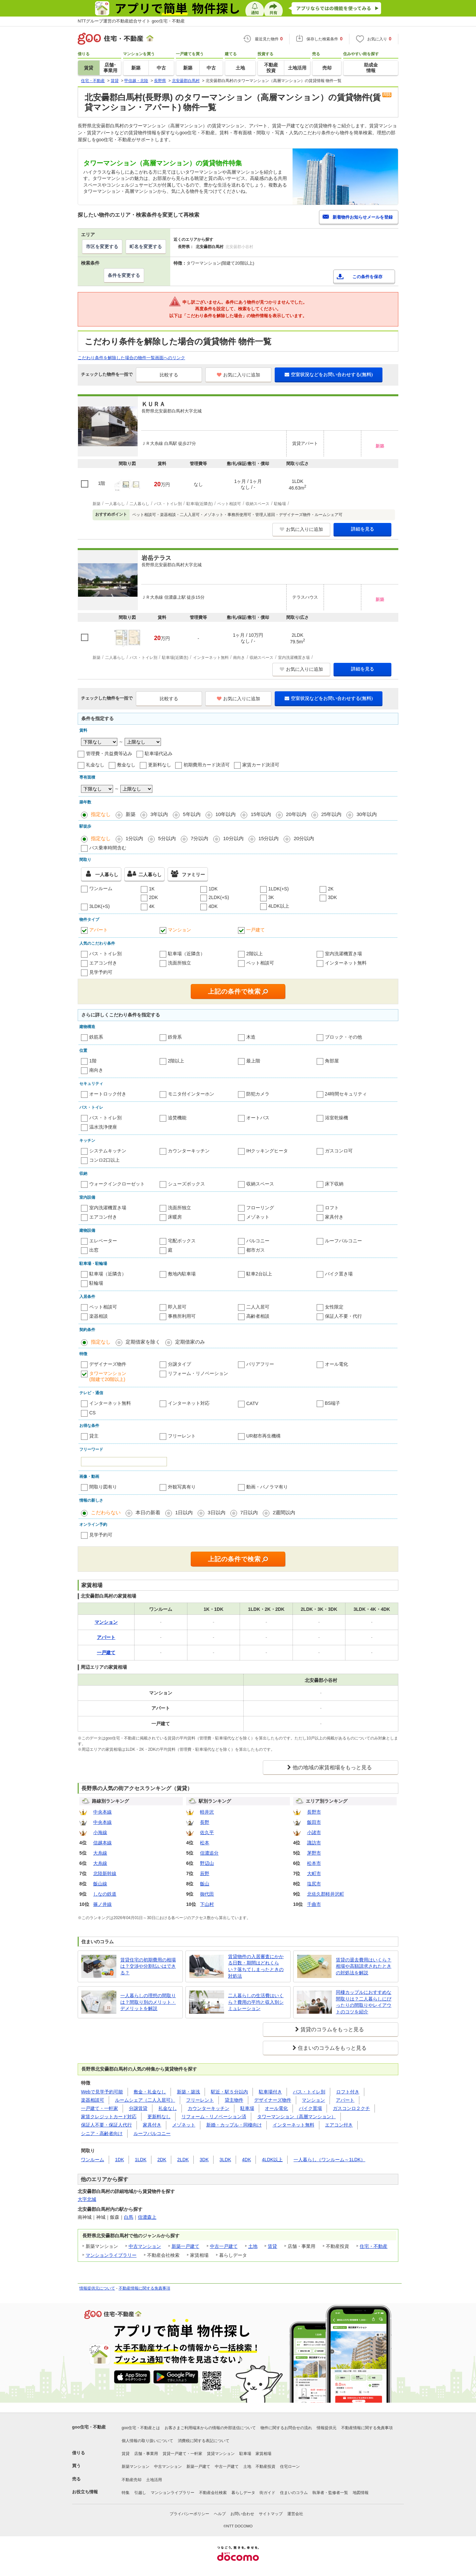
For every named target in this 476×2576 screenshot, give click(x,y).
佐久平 (207, 1832)
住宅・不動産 (373, 2246)
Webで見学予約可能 (102, 2091)
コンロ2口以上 (104, 1160)
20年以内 (296, 814)
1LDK (140, 2159)
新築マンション (135, 2466)
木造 (251, 1037)
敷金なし (126, 764)
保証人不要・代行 (343, 1316)
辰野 (204, 1873)
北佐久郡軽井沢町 (325, 1894)
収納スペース (260, 1183)
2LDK (183, 2159)
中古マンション (145, 2246)
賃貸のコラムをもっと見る (332, 2029)
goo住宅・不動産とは (141, 2428)
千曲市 (314, 1904)
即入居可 (177, 1306)
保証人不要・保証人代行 (106, 2124)
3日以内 (216, 1512)
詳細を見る (362, 529)
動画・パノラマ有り (267, 1486)
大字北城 (87, 2199)
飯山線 (100, 1883)
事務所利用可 (182, 1316)
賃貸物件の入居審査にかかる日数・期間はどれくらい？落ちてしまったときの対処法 (256, 1966)
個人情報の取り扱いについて (147, 2440)
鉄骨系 (175, 1037)
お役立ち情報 (85, 2491)
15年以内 (261, 814)
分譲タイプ (179, 1364)
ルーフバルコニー (343, 1240)
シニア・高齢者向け (102, 2133)
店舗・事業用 (146, 2453)
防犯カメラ (257, 1093)
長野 (204, 1822)
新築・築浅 (188, 2091)
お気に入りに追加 (238, 374)
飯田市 (314, 1822)
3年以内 (159, 814)
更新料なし (159, 764)
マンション (179, 929)
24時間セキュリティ (346, 1093)
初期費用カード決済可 (206, 764)
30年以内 (366, 814)
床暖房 (175, 1217)
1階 (93, 1060)
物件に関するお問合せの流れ (286, 2428)
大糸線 (100, 1853)
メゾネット (257, 1217)
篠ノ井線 (102, 1904)
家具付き (334, 1217)
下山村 (207, 1904)
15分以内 (268, 838)
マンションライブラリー (111, 2255)
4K (152, 906)
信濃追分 (209, 1853)
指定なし (101, 814)
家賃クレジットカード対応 (109, 2116)
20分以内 (304, 838)
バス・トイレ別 (105, 953)
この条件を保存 (367, 276)
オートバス (257, 1117)
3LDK (225, 2159)
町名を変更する (146, 246)
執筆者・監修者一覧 (330, 2492)
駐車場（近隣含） (186, 953)
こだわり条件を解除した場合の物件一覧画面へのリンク (131, 357)
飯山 (204, 1883)
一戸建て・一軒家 (99, 2108)
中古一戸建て (224, 2246)
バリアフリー (260, 1364)
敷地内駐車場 (182, 1273)
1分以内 (134, 838)
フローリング (260, 1207)
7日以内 (249, 1512)
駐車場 (247, 2108)
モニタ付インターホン (191, 1093)
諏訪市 (314, 1842)
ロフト (332, 1207)
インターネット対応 (189, 1403)
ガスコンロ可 (339, 1150)
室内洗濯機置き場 (343, 953)
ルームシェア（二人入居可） (145, 2100)
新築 (131, 814)
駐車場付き (270, 2091)
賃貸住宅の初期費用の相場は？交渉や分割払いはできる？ (148, 1966)
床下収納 (334, 1183)
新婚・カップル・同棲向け (234, 2124)
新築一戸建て (185, 2246)
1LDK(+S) (278, 888)
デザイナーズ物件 (107, 1364)
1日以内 (184, 1512)
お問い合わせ (242, 2514)
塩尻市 (314, 1883)
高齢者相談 (257, 1316)
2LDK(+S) (219, 897)
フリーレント (182, 1435)
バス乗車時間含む (107, 847)
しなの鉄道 (104, 1894)
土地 (253, 2246)
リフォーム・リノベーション (198, 1373)
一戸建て (255, 929)
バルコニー (257, 1240)
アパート (98, 929)
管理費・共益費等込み (109, 753)
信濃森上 (147, 2217)
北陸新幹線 (104, 1873)
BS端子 (332, 1403)
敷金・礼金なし (150, 2091)
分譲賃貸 (138, 2108)
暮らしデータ (243, 2492)
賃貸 (272, 2246)
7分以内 (199, 838)
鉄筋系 (96, 1037)
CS (92, 1412)
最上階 (253, 1060)
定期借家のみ (190, 1342)
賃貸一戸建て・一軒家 (182, 2453)
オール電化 (336, 1364)
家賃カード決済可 (260, 764)
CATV (252, 1403)
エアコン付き (103, 963)
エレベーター (103, 1240)
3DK (332, 897)
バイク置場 (310, 2108)
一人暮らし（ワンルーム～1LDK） (329, 2159)
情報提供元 (327, 2428)
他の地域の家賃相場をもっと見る (332, 1767)
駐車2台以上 (259, 1273)
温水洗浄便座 (103, 1127)
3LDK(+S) (99, 906)
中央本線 (102, 1812)
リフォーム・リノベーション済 (213, 2116)
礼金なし (95, 764)
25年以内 (331, 814)
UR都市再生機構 (263, 1435)
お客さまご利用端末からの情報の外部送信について (210, 2428)
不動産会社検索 (213, 2492)
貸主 (94, 1435)
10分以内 (233, 838)
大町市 (314, 1873)
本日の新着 (148, 1512)
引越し (140, 2492)
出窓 (94, 1250)
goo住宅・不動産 (89, 2427)
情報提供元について (97, 2288)
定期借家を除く (143, 1342)
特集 (126, 2492)
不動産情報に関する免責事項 (144, 2288)
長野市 (314, 1812)
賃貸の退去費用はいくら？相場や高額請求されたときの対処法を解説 (363, 1966)
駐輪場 (96, 1283)
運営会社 (295, 2514)
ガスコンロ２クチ (351, 2108)
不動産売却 (131, 2479)
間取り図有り (103, 1486)
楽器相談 (98, 1316)
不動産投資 (265, 2466)
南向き (96, 1070)
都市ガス (255, 1250)
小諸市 (314, 1832)
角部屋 (332, 1060)
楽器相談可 (92, 2100)
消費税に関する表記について (203, 2440)
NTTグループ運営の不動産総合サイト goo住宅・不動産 (131, 21)
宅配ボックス (182, 1240)
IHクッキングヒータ (267, 1150)
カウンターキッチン (189, 1150)
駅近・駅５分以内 (229, 2091)
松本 (204, 1842)
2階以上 (254, 953)
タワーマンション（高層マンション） (296, 2116)
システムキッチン (107, 1150)
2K (331, 888)
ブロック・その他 (343, 1037)
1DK (213, 888)
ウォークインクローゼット (117, 1183)
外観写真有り (182, 1486)
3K (271, 897)
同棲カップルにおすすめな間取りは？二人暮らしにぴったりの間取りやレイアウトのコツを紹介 (363, 2002)
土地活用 (154, 2479)
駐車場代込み (159, 753)
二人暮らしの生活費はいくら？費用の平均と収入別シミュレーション (256, 2002)
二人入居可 (257, 1306)
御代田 (207, 1894)
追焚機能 (177, 1117)
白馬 (128, 2217)
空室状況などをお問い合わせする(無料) (329, 374)
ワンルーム (100, 888)
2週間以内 (284, 1512)
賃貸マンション (221, 2453)
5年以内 (191, 814)
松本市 (314, 1863)
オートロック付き (107, 1093)
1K (152, 888)
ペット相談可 (260, 963)
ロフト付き (347, 2091)
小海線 (100, 1832)
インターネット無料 (346, 963)
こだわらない (106, 1512)
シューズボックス (186, 1183)
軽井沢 (207, 1812)
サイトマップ (271, 2514)
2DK (153, 897)
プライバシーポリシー (189, 2514)
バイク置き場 (339, 1273)
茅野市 (314, 1853)
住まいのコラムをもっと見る (332, 2048)
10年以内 (226, 814)
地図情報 (361, 2492)
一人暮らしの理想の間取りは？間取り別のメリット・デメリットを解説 (148, 2002)
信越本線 (102, 1842)
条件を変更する (124, 275)
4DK (213, 906)
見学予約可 (100, 972)
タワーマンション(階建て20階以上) (107, 1376)
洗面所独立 (179, 963)
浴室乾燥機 (336, 1117)
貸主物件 (234, 2100)
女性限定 (334, 1306)
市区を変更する (102, 246)
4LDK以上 (278, 906)
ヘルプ (220, 2514)
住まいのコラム (294, 2492)
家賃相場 (263, 2453)
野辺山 (207, 1863)
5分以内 (167, 838)
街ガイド (267, 2492)
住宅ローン (290, 2466)
